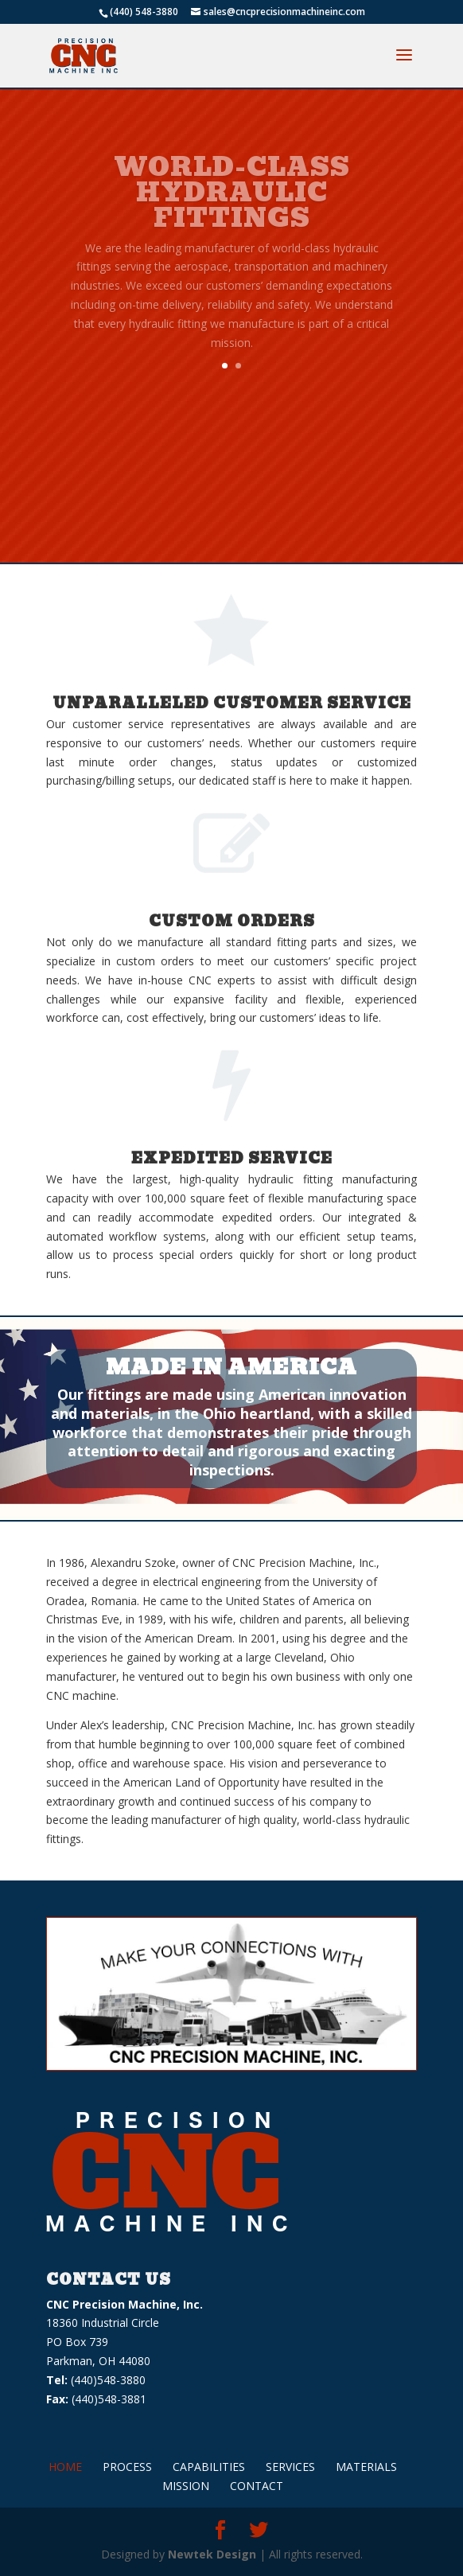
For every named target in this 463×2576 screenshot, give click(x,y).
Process (127, 2466)
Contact (256, 2485)
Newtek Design (212, 2554)
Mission (185, 2485)
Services (290, 2466)
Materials (366, 2466)
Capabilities (209, 2466)
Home (65, 2466)
